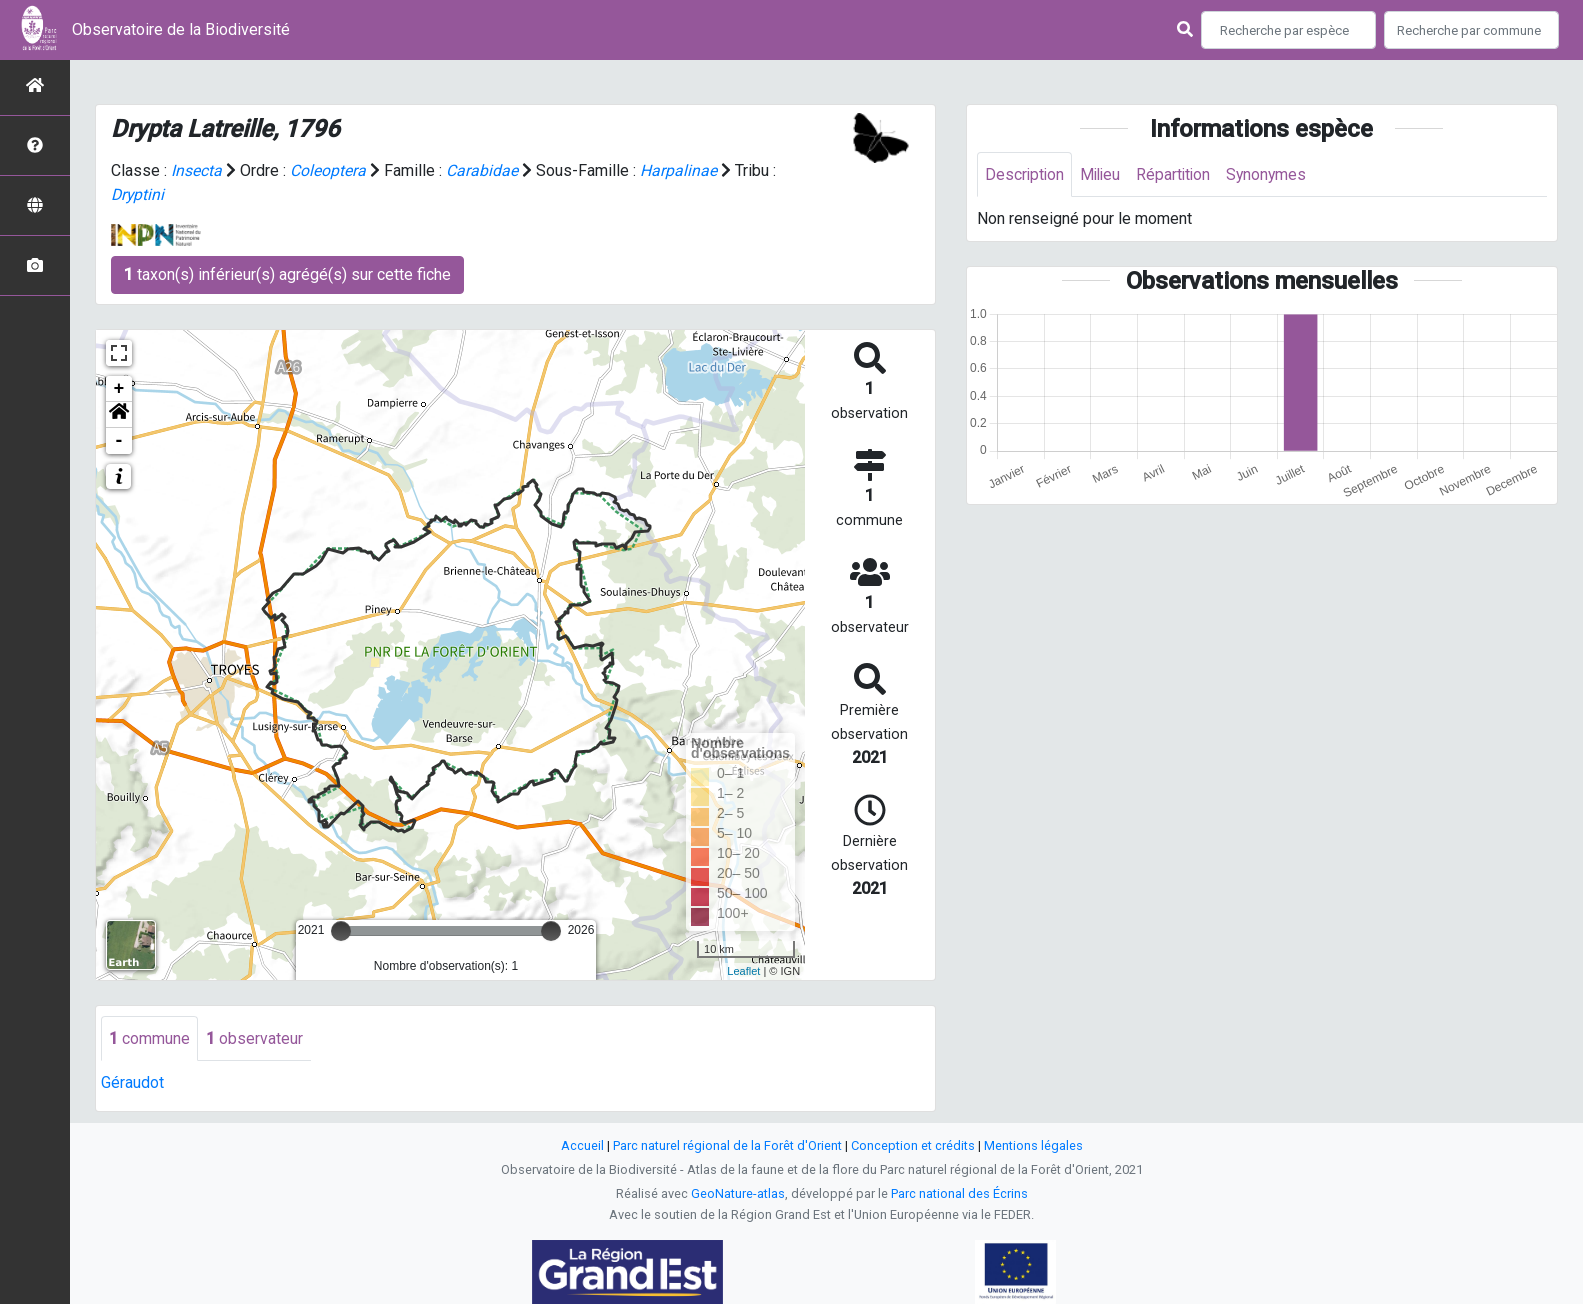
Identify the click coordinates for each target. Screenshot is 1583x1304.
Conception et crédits (913, 1145)
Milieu (1103, 174)
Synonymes (1274, 174)
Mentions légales (1033, 1145)
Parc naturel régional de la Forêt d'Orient (727, 1145)
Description (1025, 174)
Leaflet (743, 971)
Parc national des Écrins (959, 1193)
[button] (119, 415)
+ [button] (119, 389)
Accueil (582, 1145)
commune (149, 1038)
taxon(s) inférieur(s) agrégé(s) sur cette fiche (287, 274)
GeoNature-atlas (738, 1193)
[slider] (341, 931)
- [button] (119, 441)
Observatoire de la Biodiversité (181, 29)
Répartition (1179, 174)
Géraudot (132, 1083)
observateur (254, 1038)
